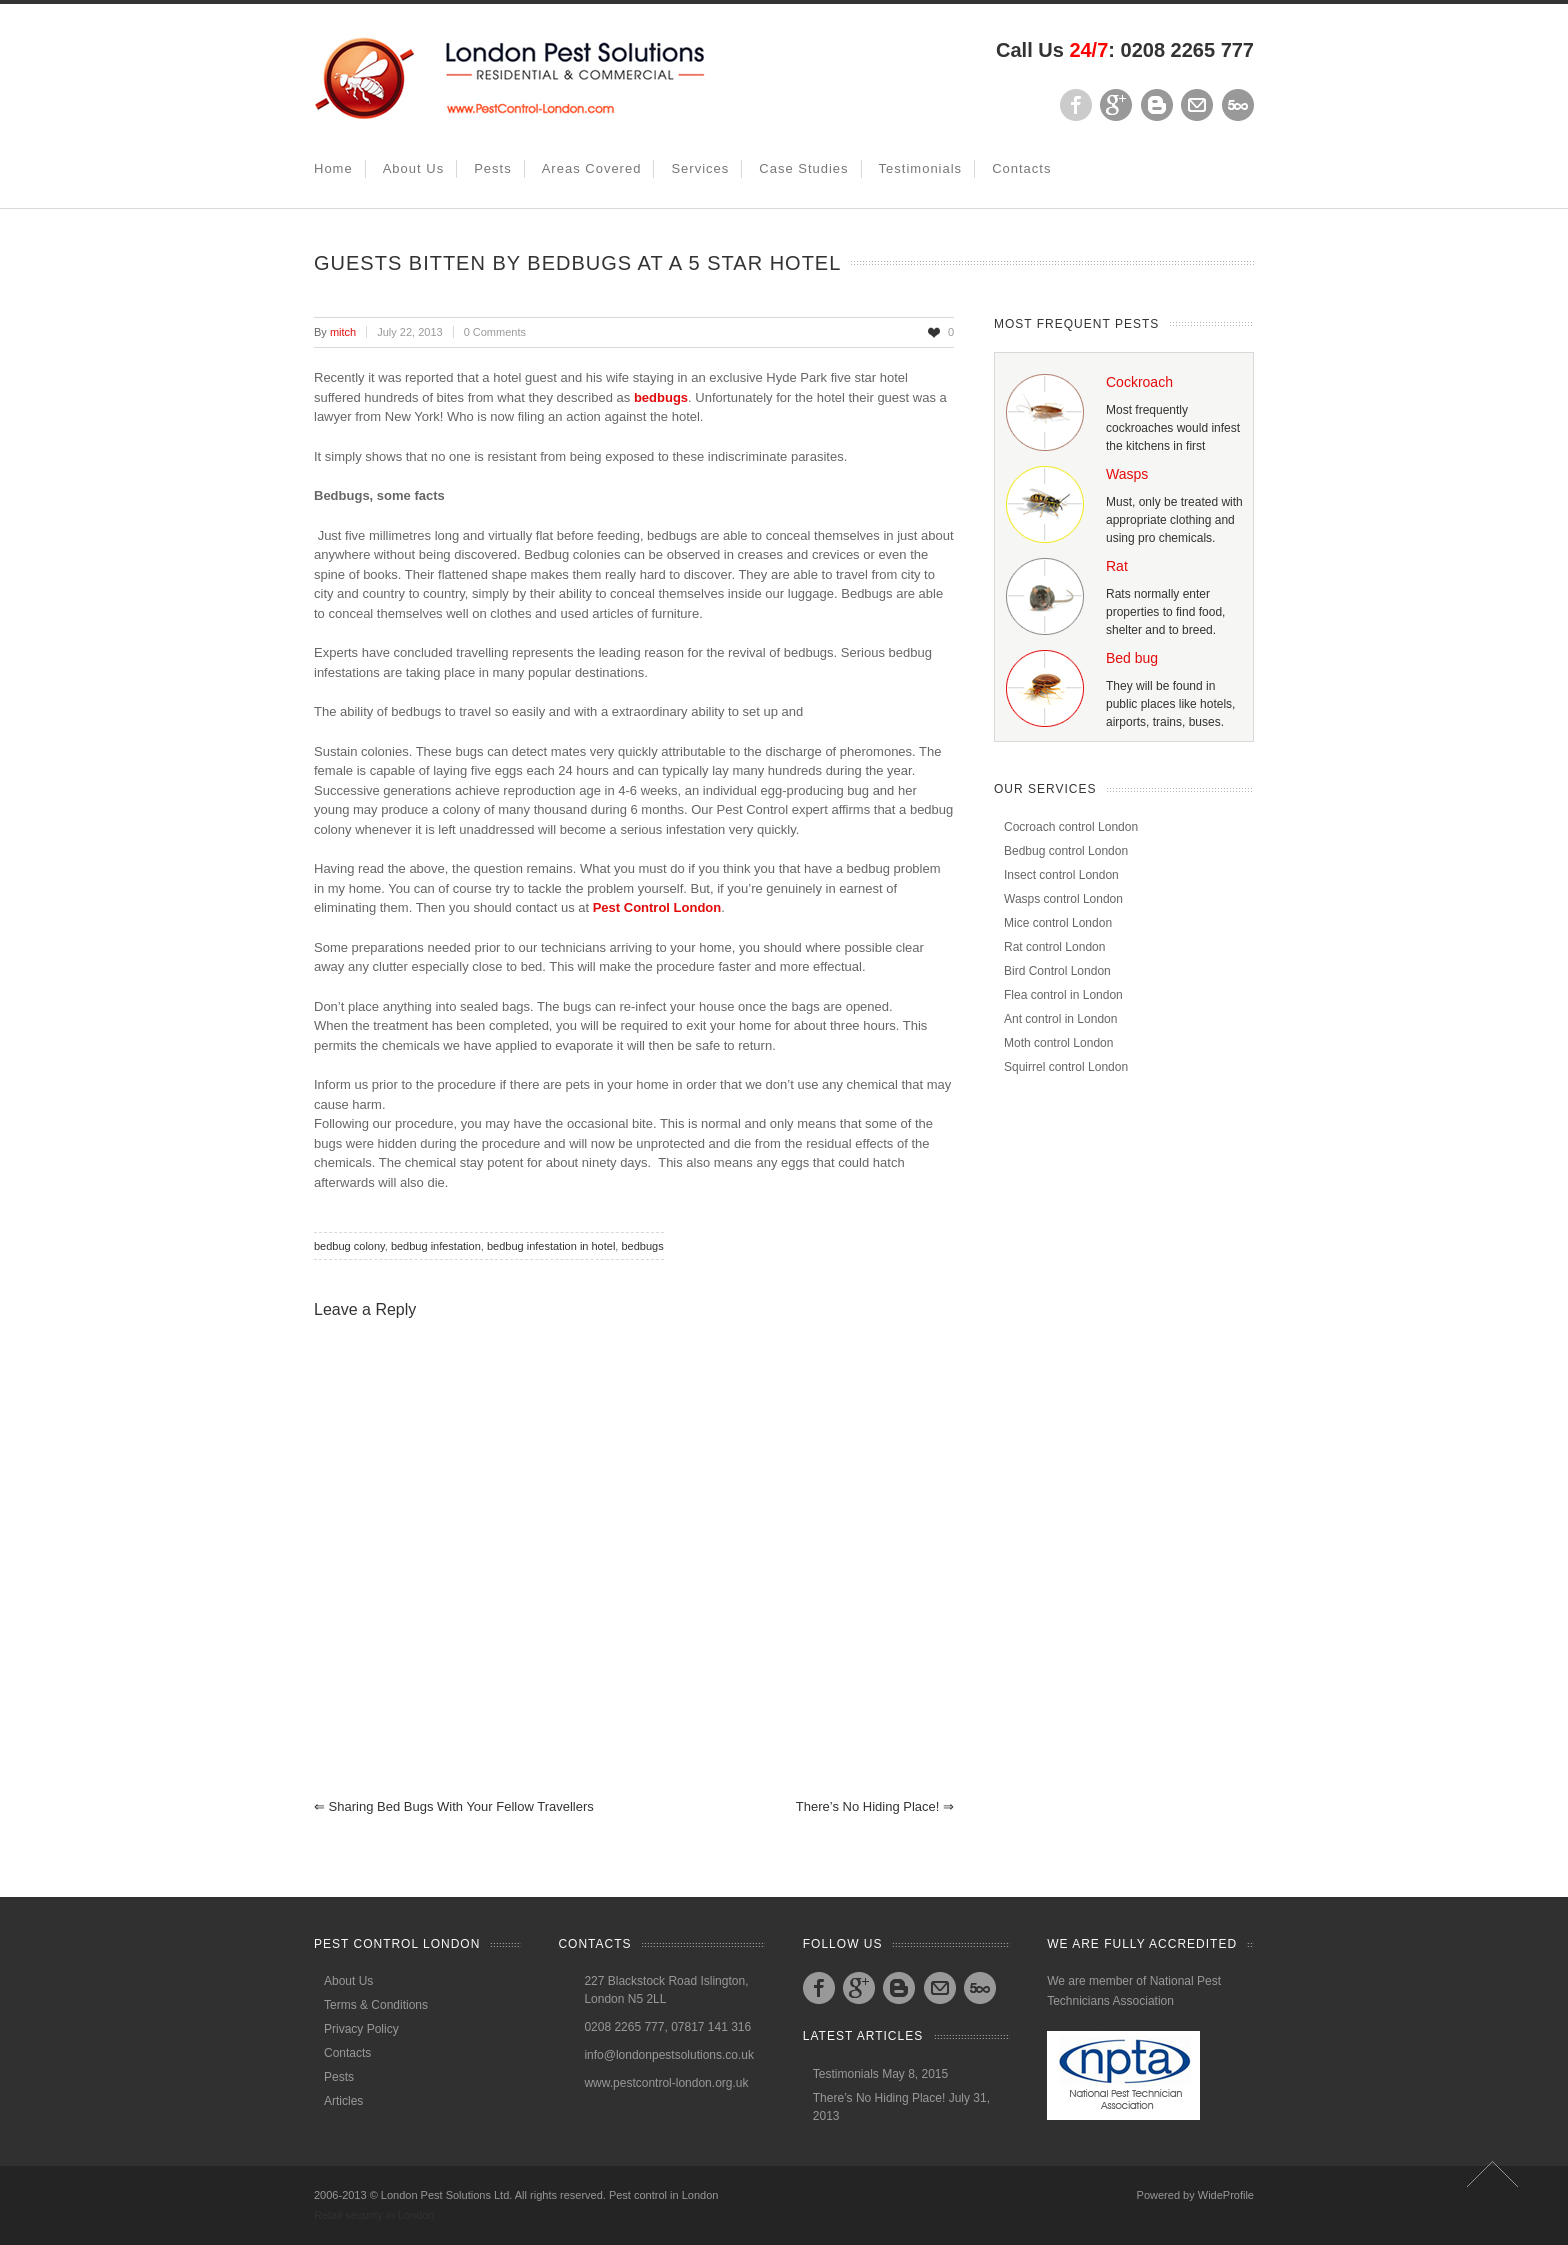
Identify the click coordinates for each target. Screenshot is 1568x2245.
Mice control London (1058, 923)
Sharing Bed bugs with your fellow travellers (454, 1806)
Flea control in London (1063, 995)
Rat (1117, 566)
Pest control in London (663, 2195)
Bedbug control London (1066, 851)
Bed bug (1132, 658)
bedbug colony (349, 1246)
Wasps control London (1063, 899)
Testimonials (921, 168)
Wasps (1127, 474)
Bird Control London (1057, 971)
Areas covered (592, 168)
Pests (493, 168)
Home (333, 168)
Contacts (1021, 168)
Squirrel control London (1066, 1067)
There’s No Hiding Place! (875, 1806)
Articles (343, 2101)
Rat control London (1054, 947)
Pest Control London (657, 907)
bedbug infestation (436, 1246)
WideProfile (1226, 2195)
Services (700, 168)
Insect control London (1061, 875)
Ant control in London (1060, 1019)
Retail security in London (374, 2215)
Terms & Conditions (376, 2005)
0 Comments (495, 332)
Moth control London (1058, 1043)
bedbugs (661, 397)
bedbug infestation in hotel (551, 1246)
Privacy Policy (361, 2029)
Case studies (803, 168)
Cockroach (1139, 382)
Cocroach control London (1071, 827)
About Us (413, 168)
